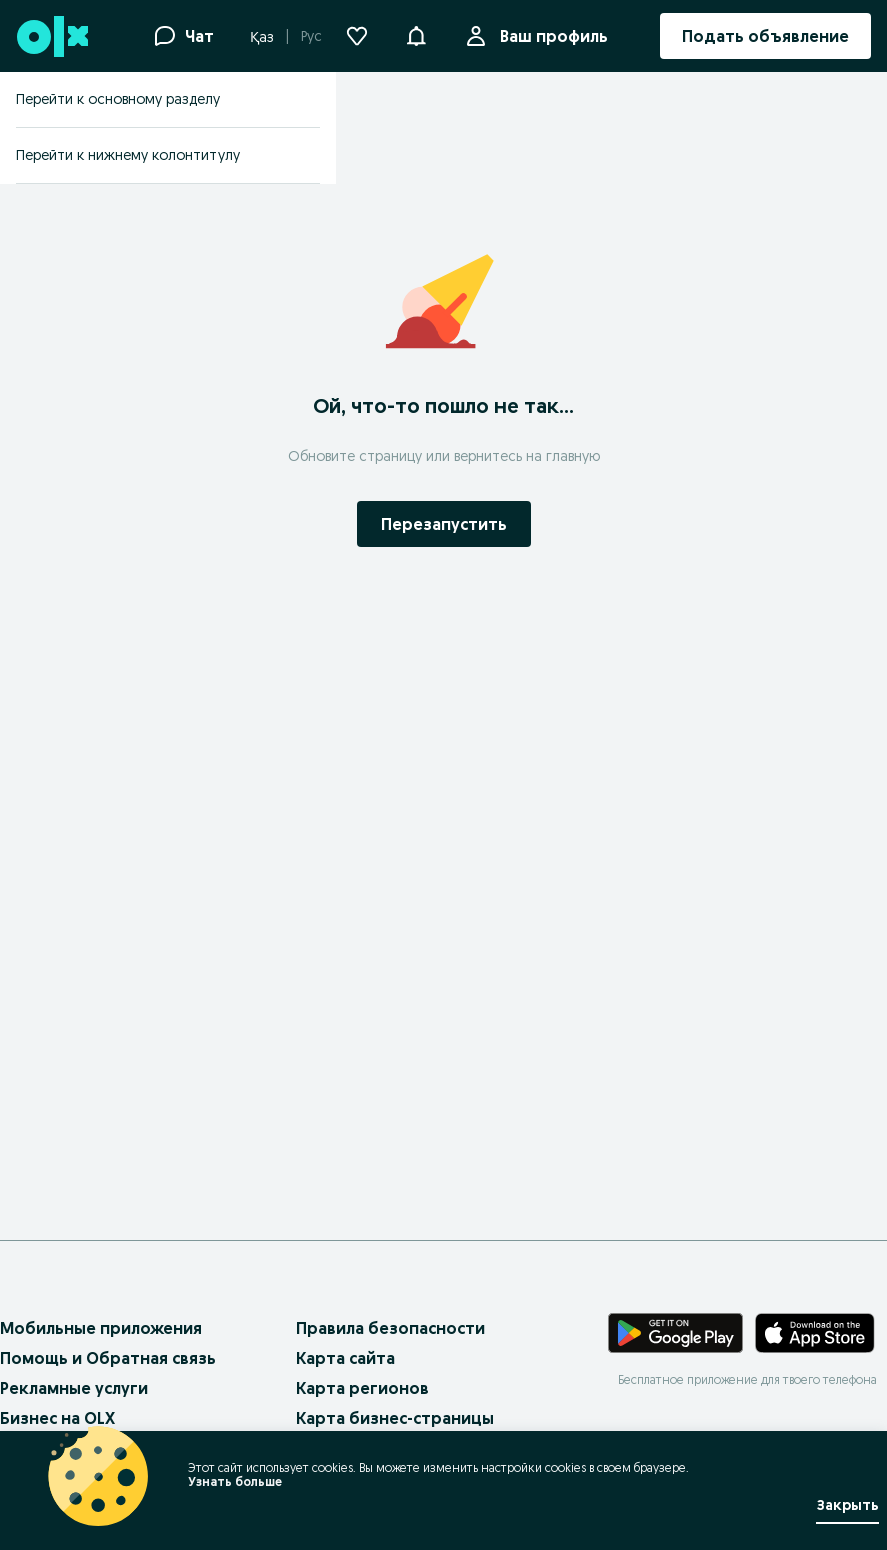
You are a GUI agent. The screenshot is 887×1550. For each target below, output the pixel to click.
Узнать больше (235, 1481)
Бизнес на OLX (57, 1418)
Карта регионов (362, 1388)
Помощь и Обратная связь (108, 1358)
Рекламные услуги (74, 1388)
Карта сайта (345, 1358)
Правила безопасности (390, 1328)
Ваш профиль (550, 36)
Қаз (262, 37)
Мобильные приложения (101, 1328)
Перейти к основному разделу (118, 99)
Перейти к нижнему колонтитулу (128, 155)
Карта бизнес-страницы (395, 1418)
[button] (416, 34)
